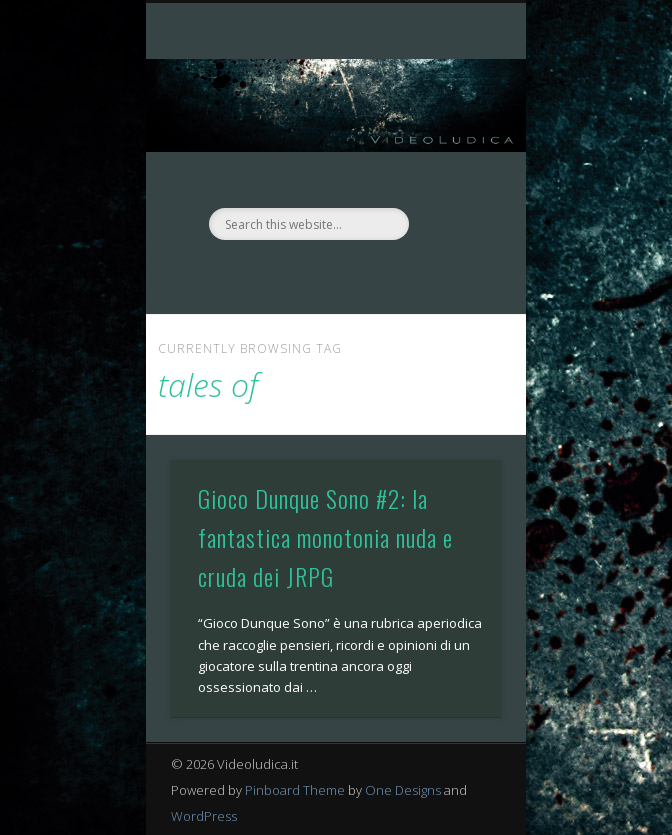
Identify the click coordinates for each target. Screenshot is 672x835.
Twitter (354, 274)
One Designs (403, 790)
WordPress (204, 816)
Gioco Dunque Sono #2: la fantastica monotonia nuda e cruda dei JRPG (325, 537)
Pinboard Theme (295, 790)
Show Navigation (453, 179)
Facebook (313, 274)
